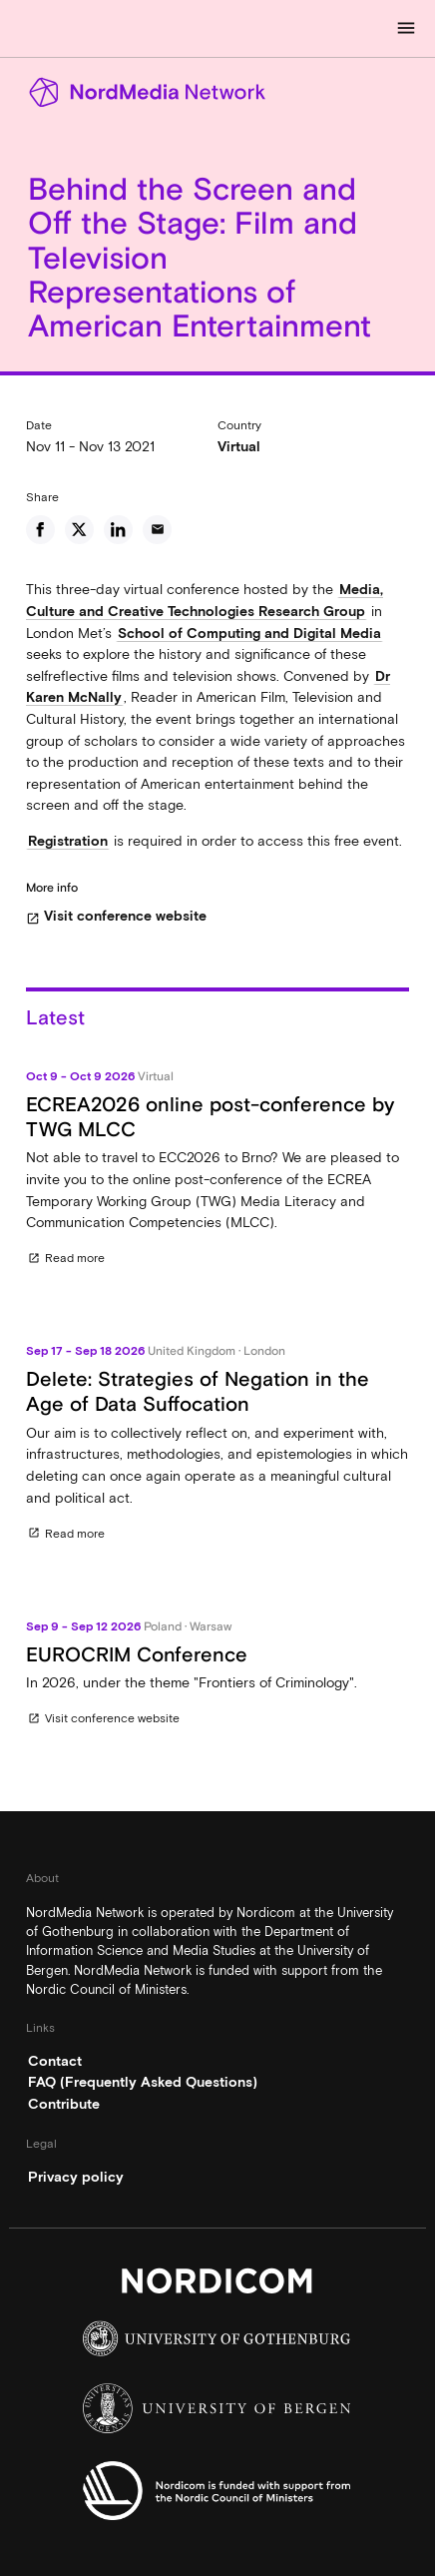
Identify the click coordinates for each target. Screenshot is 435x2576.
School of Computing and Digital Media (249, 633)
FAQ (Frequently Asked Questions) (142, 2082)
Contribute (64, 2104)
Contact (55, 2061)
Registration (68, 841)
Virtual (239, 446)
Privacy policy (76, 2177)
